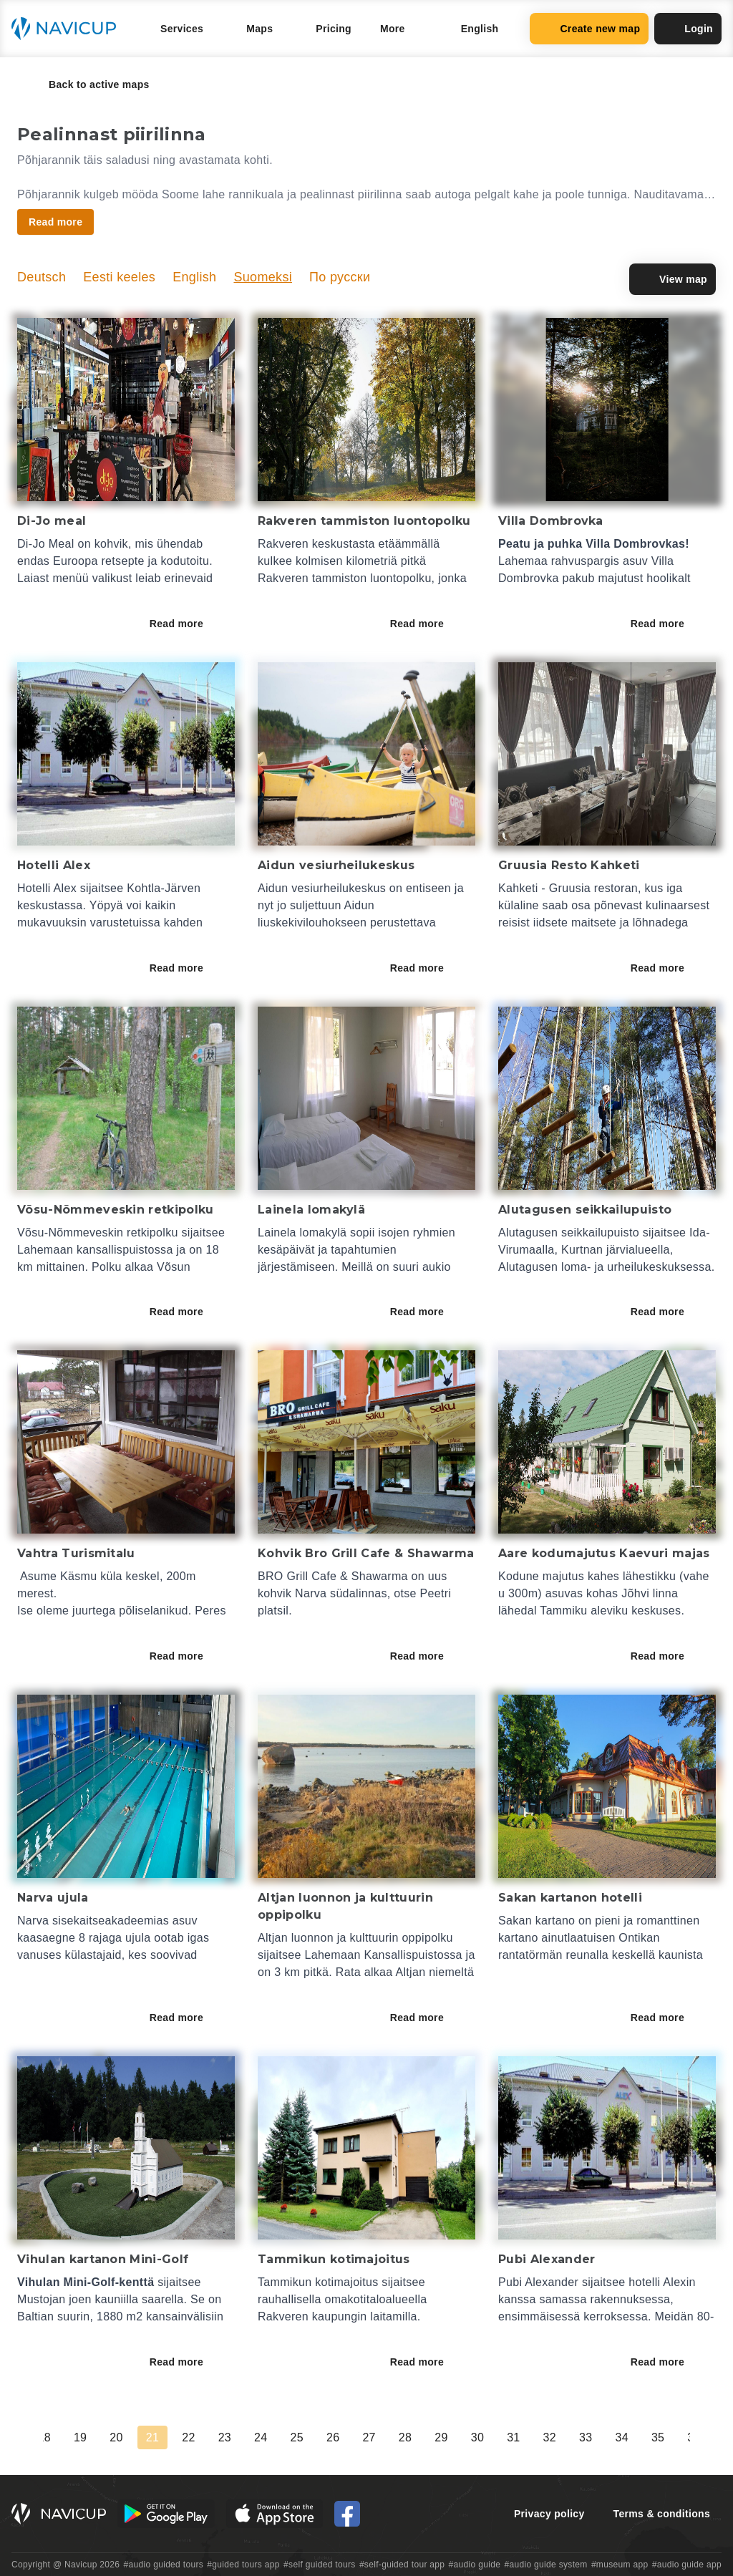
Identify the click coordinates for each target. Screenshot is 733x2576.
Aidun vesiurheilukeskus (323, 888)
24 (260, 2437)
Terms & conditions (661, 2513)
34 (621, 2437)
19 (80, 2437)
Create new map (589, 28)
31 (513, 2437)
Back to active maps (89, 84)
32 (549, 2437)
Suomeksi (262, 277)
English (194, 277)
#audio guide (475, 2565)
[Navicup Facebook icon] (347, 2514)
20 (116, 2437)
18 (43, 2437)
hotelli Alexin (661, 2282)
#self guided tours (319, 2565)
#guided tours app (243, 2565)
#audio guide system (545, 2565)
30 (477, 2437)
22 (188, 2437)
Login (688, 28)
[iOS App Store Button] (274, 2513)
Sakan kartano (536, 1920)
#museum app (620, 2565)
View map (672, 279)
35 (657, 2437)
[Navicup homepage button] (68, 28)
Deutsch (41, 277)
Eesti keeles (119, 277)
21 (152, 2437)
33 (585, 2437)
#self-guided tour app (402, 2565)
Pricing (333, 28)
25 (297, 2437)
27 (368, 2437)
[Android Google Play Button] (166, 2513)
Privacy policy (549, 2513)
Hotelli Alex (47, 888)
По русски (339, 277)
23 (224, 2437)
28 (405, 2437)
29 (441, 2437)
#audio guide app (687, 2565)
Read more (186, 623)
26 (332, 2437)
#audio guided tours (164, 2565)
